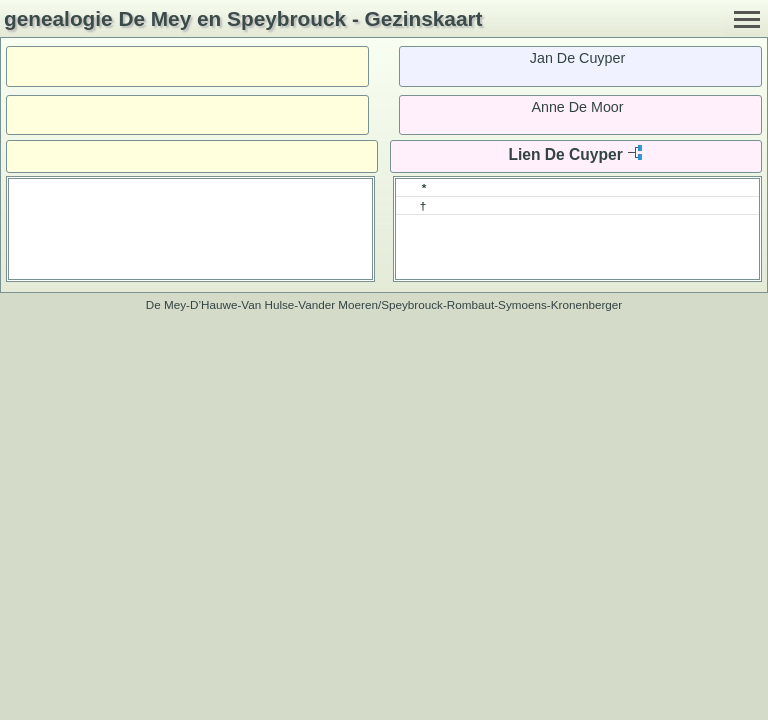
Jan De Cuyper (577, 58)
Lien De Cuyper (565, 154)
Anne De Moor (577, 107)
